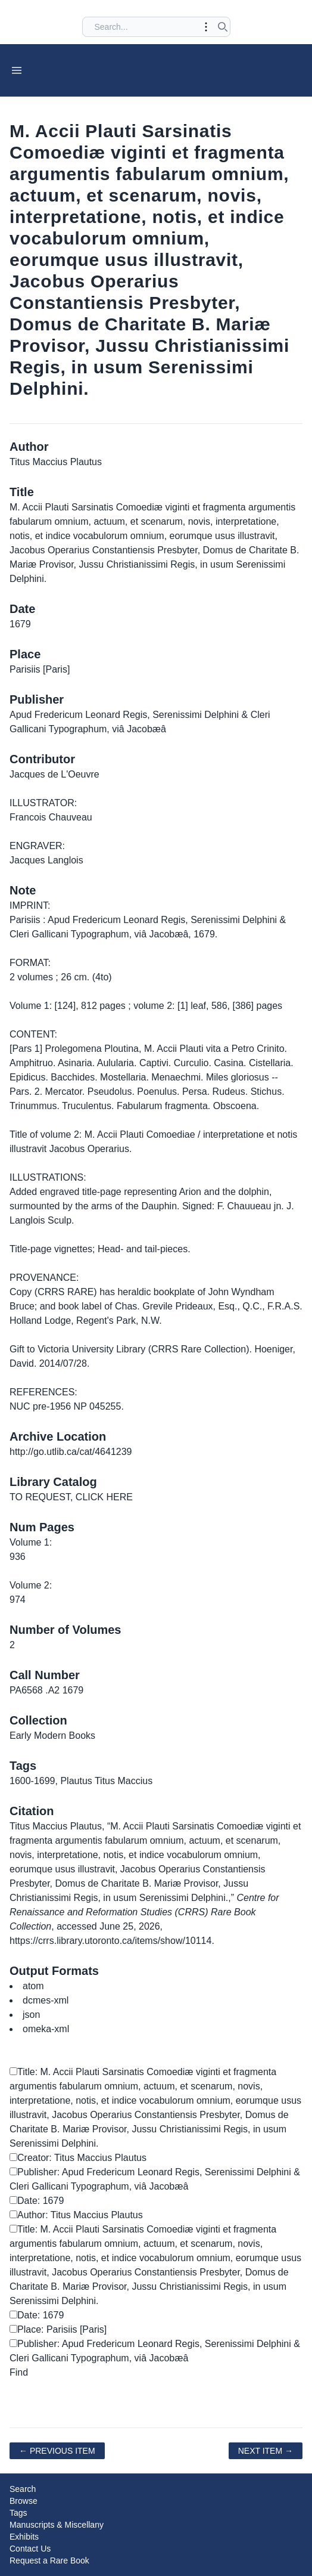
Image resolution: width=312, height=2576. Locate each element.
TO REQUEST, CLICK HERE (71, 1497)
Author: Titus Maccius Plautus (76, 2215)
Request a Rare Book (49, 2560)
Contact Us (30, 2548)
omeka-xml (46, 2029)
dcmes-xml (45, 2000)
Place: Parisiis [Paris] (58, 2329)
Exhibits (24, 2536)
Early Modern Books (52, 1735)
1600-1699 (32, 1781)
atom (33, 1986)
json (31, 2015)
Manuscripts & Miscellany (57, 2524)
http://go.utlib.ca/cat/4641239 (71, 1452)
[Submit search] (222, 27)
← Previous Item (57, 2451)
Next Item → (265, 2451)
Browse (24, 2501)
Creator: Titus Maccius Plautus (78, 2158)
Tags (18, 2513)
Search (23, 2489)
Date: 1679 (37, 2201)
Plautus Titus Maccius (106, 1781)
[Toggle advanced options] (206, 27)
